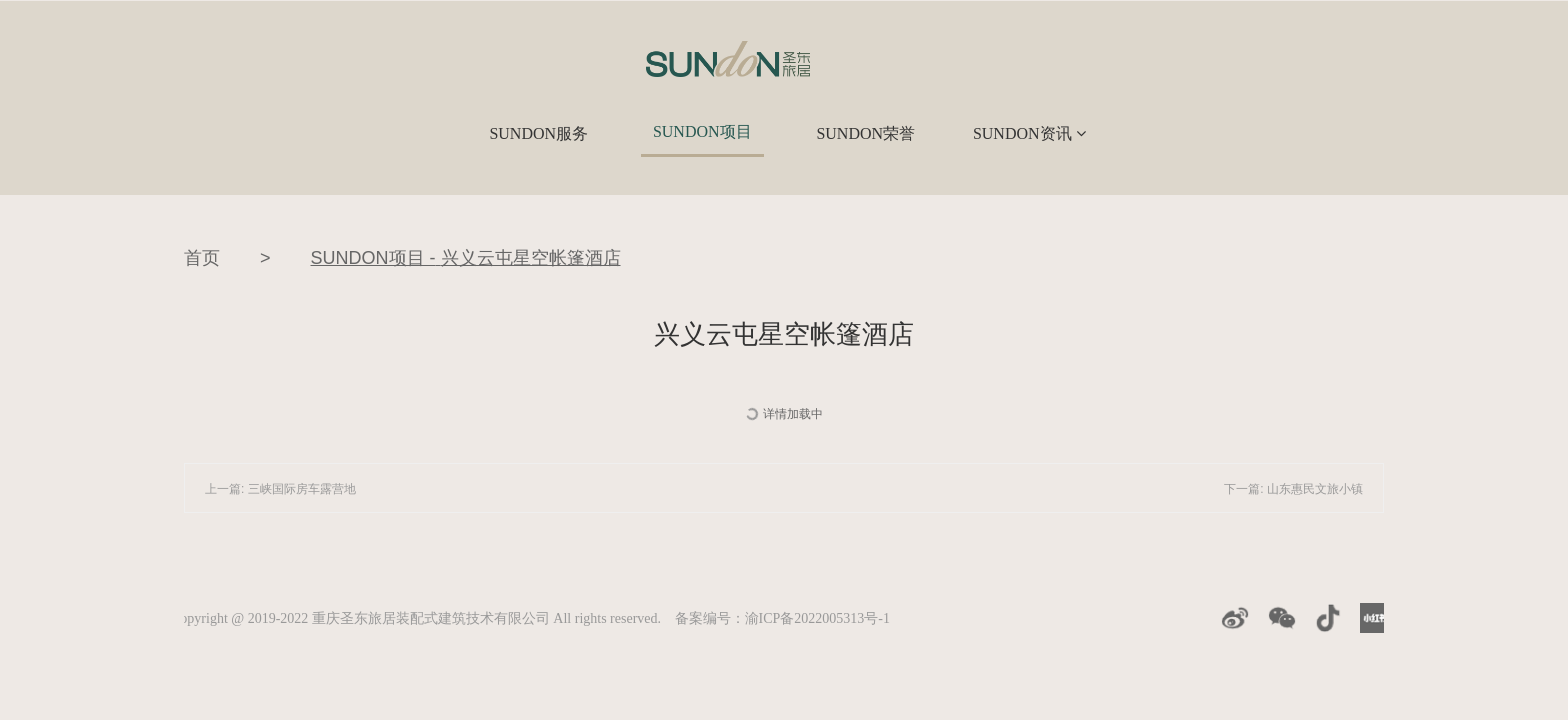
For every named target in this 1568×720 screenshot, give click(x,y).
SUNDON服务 (538, 133)
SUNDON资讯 (1029, 133)
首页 (202, 258)
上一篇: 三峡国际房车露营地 (280, 489)
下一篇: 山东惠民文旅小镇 (1293, 489)
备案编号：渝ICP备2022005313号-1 (782, 618)
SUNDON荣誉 (865, 133)
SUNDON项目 (702, 131)
